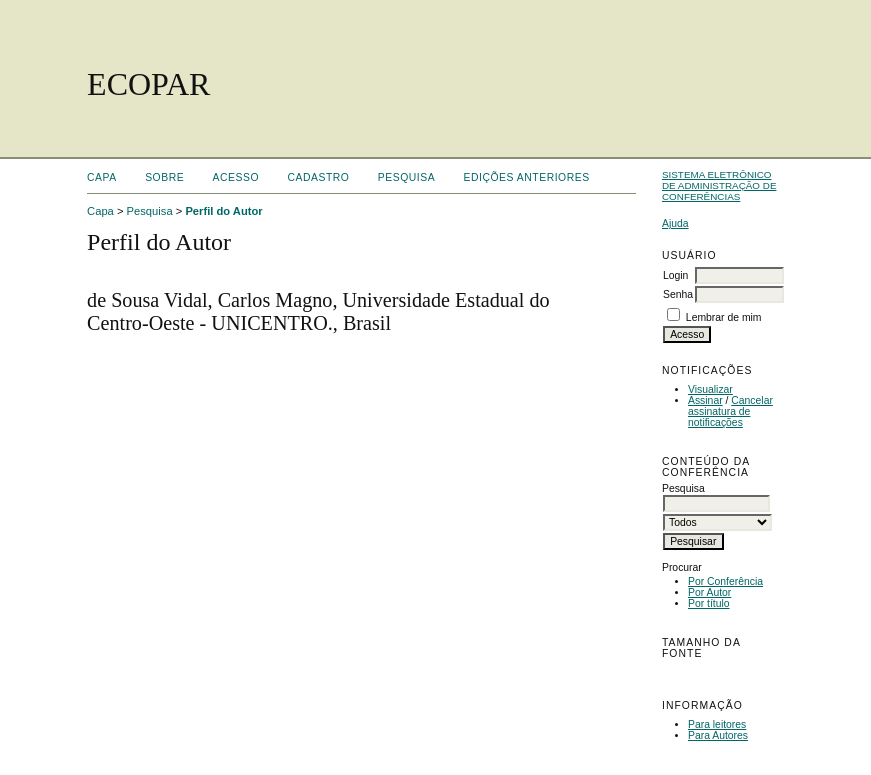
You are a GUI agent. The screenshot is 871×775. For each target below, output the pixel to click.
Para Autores (718, 735)
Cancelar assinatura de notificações (730, 411)
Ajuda (675, 223)
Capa (102, 177)
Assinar (705, 400)
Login (675, 275)
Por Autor (709, 592)
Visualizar (710, 389)
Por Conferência (725, 581)
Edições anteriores (527, 177)
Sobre (164, 177)
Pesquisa (406, 177)
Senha (678, 294)
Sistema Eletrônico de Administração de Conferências (719, 185)
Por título (709, 603)
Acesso (236, 177)
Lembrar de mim (724, 317)
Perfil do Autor (223, 211)
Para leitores (717, 724)
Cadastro (318, 177)
